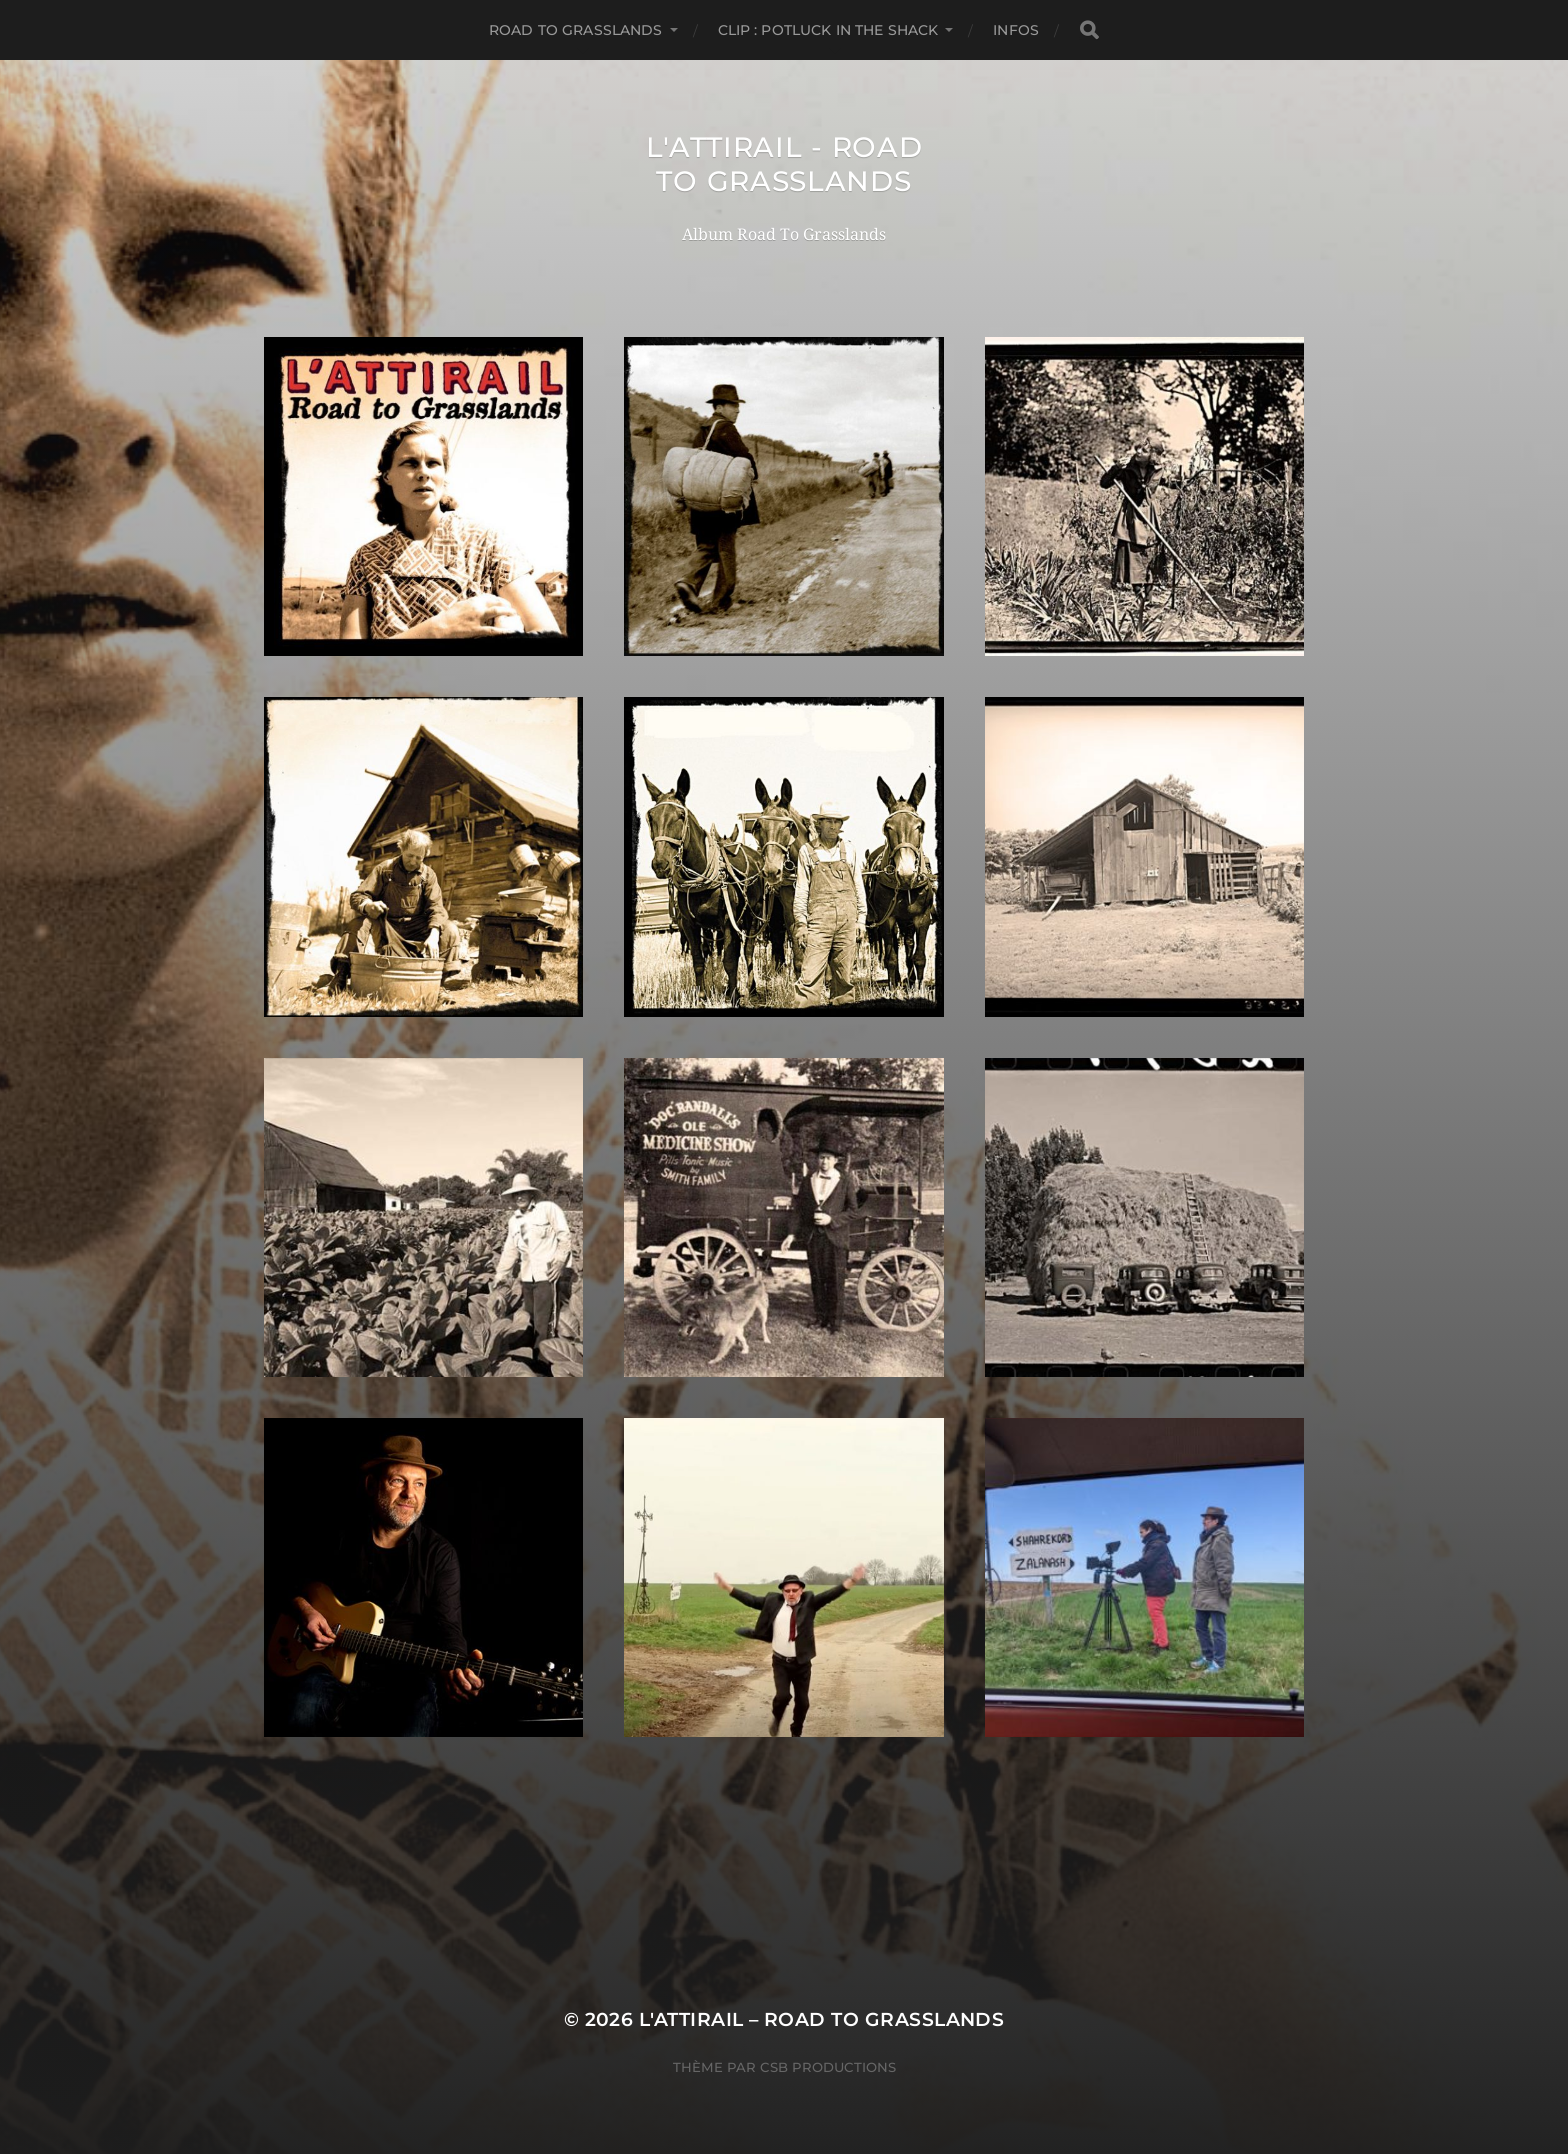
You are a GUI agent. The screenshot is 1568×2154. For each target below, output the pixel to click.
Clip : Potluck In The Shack (828, 30)
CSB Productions (828, 2067)
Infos (1016, 30)
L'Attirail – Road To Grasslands (822, 2019)
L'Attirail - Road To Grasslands (784, 164)
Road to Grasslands (576, 30)
